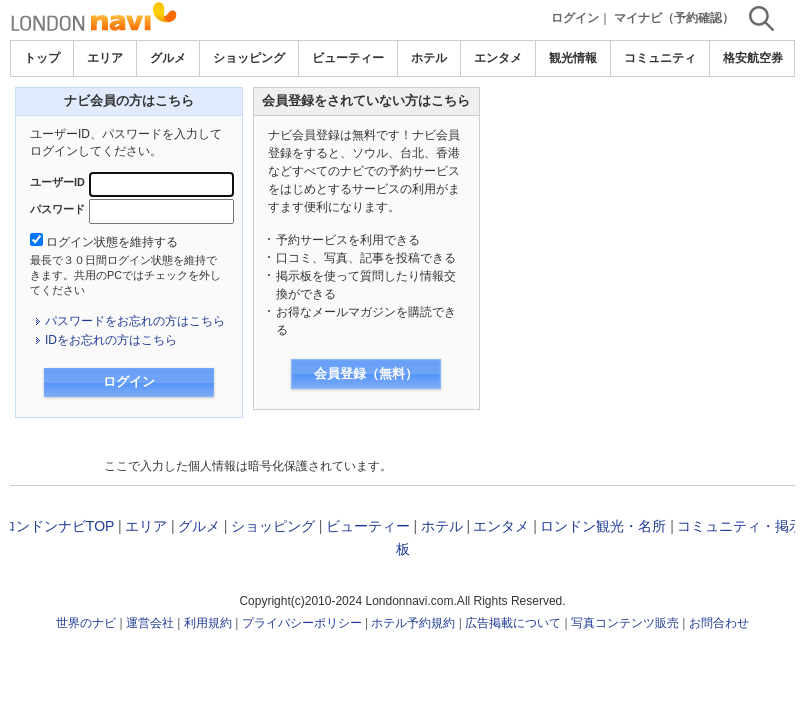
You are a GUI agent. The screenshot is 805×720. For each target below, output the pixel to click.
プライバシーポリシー (302, 623)
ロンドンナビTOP (58, 526)
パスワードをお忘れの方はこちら (135, 321)
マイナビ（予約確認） (674, 18)
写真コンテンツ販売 (625, 623)
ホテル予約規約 (413, 623)
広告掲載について (513, 623)
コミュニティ (660, 58)
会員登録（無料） (366, 373)
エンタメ (498, 58)
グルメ (168, 58)
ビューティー (348, 58)
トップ (42, 58)
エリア (105, 58)
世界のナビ (86, 623)
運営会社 (150, 623)
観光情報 (573, 58)
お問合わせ (719, 623)
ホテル (429, 58)
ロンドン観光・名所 (603, 526)
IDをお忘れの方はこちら (111, 340)
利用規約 (208, 623)
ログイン (575, 18)
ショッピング (249, 58)
